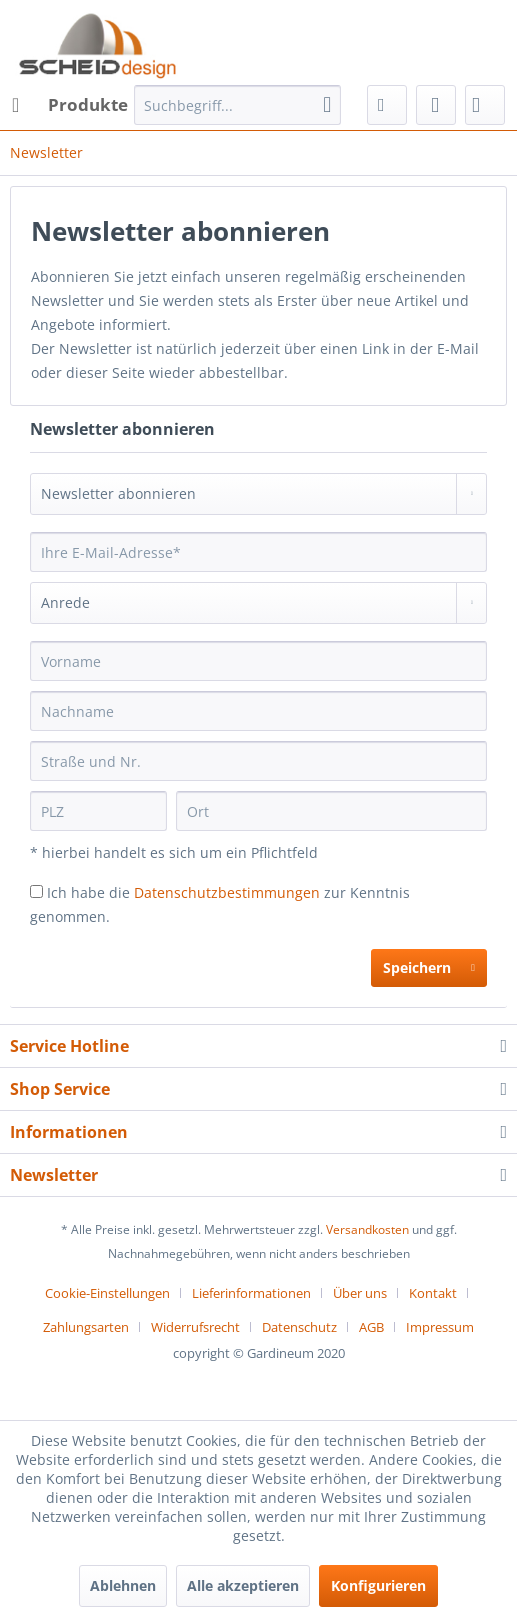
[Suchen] (327, 105)
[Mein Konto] (436, 105)
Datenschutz (299, 1327)
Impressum (440, 1327)
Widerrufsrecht (195, 1327)
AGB (371, 1327)
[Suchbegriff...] (237, 105)
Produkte (70, 102)
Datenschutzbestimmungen (227, 892)
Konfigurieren (378, 1585)
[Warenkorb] (485, 105)
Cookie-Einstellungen (107, 1293)
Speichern (429, 964)
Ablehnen (123, 1585)
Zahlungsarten (86, 1327)
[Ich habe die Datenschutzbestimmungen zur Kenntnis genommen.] (36, 891)
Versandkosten (367, 1229)
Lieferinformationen (251, 1293)
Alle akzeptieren (243, 1585)
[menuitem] (69, 105)
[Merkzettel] (387, 105)
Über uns (360, 1293)
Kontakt (433, 1293)
